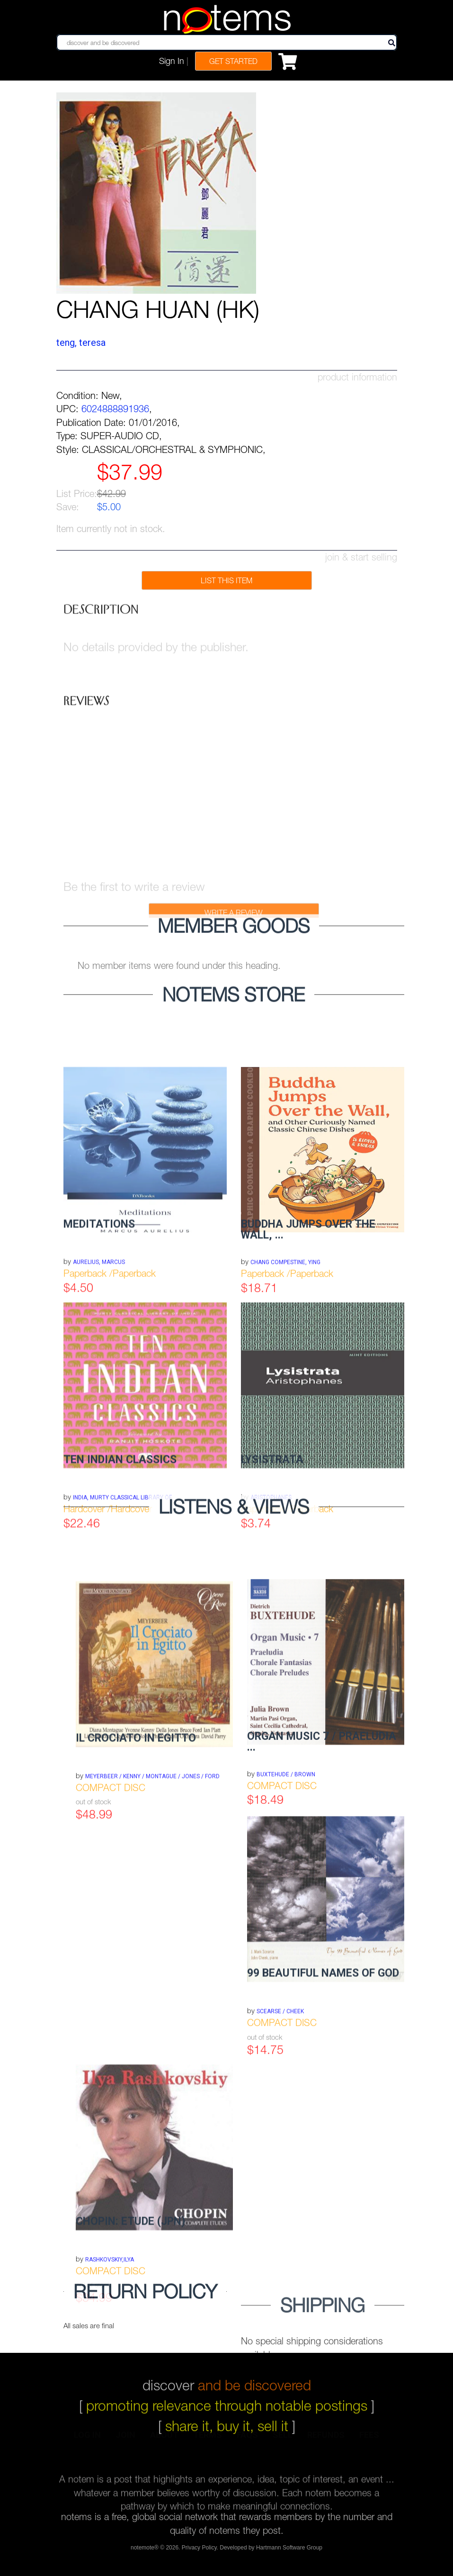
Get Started (233, 61)
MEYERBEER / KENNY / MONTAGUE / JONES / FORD (152, 1872)
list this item (226, 580)
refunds (326, 2441)
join (125, 2441)
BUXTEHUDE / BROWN (286, 1865)
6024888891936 (115, 408)
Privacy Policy (199, 2551)
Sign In (171, 61)
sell (283, 2441)
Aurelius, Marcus (99, 1353)
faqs (247, 2441)
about (164, 2441)
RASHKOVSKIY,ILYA (109, 2355)
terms (207, 2441)
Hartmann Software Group (289, 2551)
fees (369, 2441)
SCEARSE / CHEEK (280, 2108)
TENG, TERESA (81, 342)
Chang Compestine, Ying (285, 1353)
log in (87, 2441)
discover (226, 2374)
